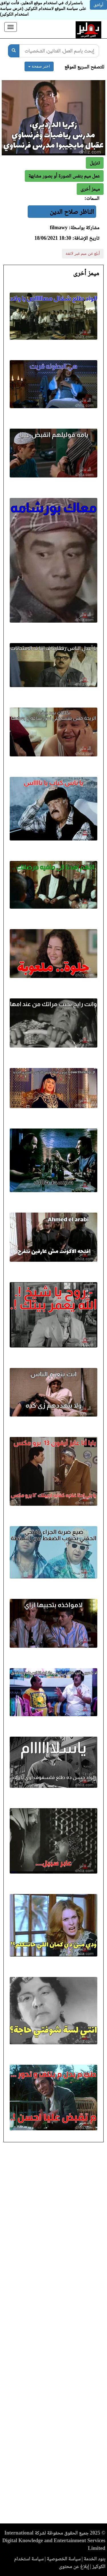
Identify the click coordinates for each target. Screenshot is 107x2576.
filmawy (59, 227)
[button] (90, 189)
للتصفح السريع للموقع (84, 67)
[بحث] (13, 50)
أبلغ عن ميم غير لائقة (83, 253)
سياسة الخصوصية (64, 2559)
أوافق (98, 5)
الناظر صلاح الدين (72, 211)
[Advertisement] (53, 2334)
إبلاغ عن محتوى (74, 2566)
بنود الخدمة (94, 2559)
